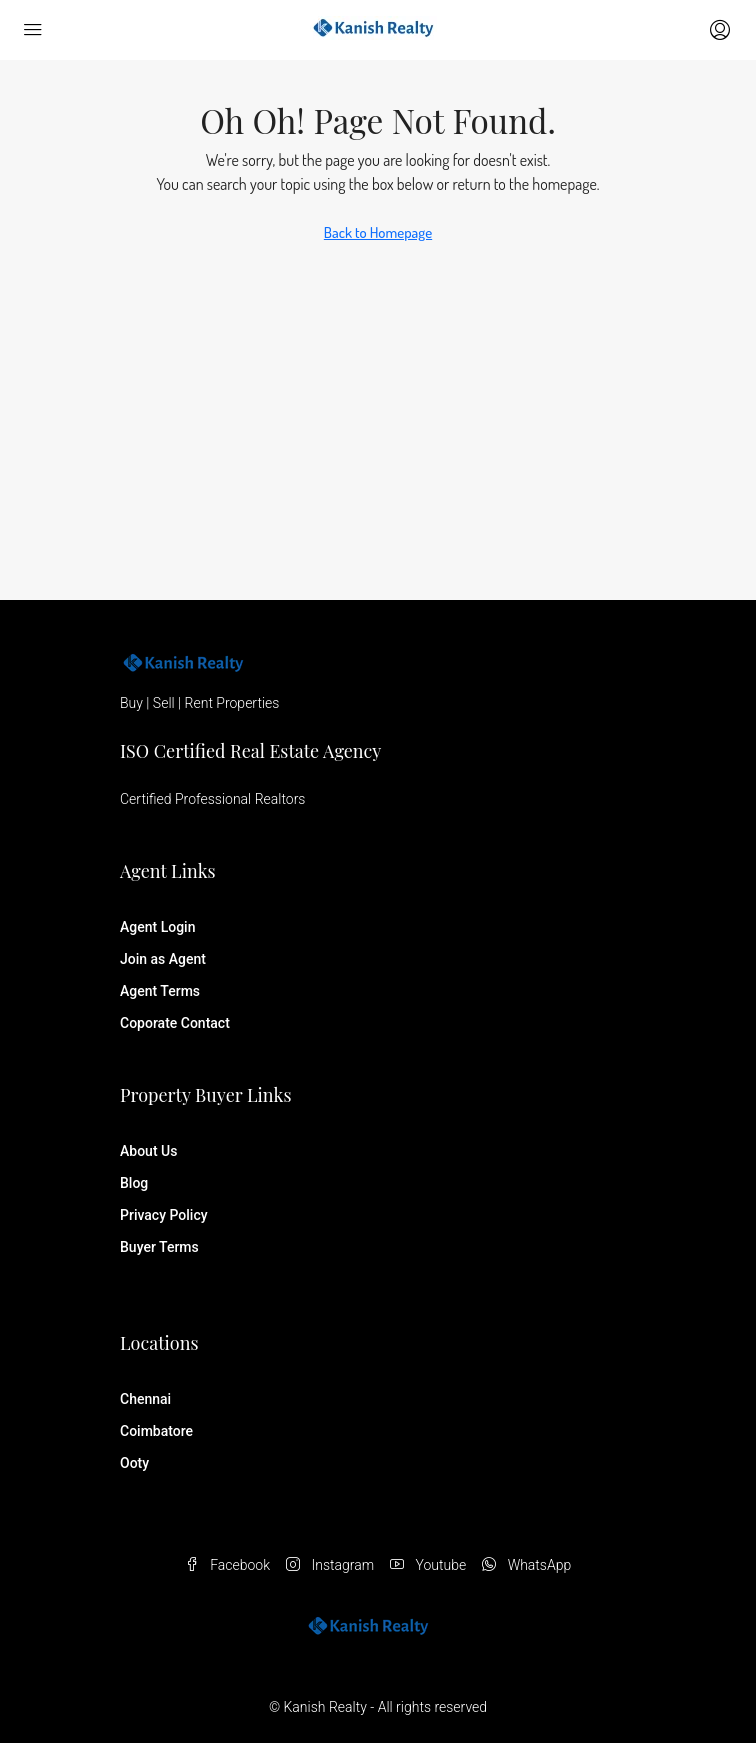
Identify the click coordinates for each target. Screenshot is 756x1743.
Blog (134, 1183)
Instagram (330, 1565)
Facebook (227, 1565)
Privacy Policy (164, 1215)
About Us (148, 1151)
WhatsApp (526, 1565)
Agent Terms (160, 991)
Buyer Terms (159, 1247)
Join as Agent (163, 959)
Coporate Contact (175, 1023)
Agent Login (157, 927)
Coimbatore (156, 1431)
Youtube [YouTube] (428, 1565)
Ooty (134, 1463)
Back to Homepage (378, 232)
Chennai (145, 1399)
